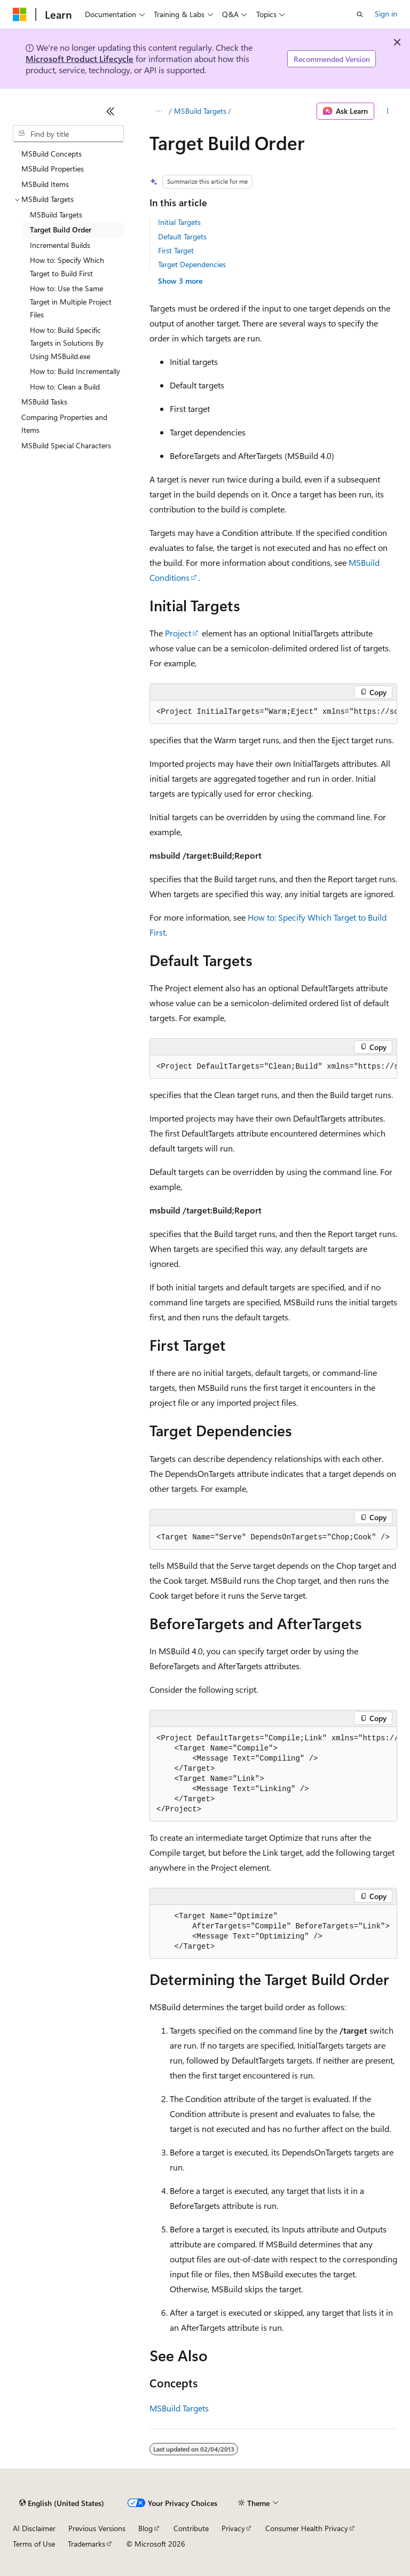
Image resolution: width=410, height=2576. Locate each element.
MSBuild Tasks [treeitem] (44, 401)
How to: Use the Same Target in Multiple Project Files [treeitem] (71, 301)
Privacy (233, 2528)
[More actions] (388, 111)
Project (178, 633)
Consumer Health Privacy (306, 2528)
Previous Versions (96, 2528)
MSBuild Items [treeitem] (45, 184)
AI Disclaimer (34, 2528)
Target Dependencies (192, 264)
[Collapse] (110, 111)
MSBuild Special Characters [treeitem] (66, 445)
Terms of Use (34, 2544)
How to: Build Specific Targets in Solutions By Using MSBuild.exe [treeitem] (67, 343)
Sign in (386, 14)
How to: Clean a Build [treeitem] (65, 387)
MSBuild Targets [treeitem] (56, 214)
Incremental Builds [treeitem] (60, 245)
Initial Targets (179, 222)
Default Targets (182, 236)
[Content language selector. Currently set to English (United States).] (62, 2503)
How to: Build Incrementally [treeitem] (75, 371)
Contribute (191, 2528)
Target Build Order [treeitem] (60, 229)
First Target (176, 250)
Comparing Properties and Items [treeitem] (64, 423)
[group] (273, 712)
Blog (145, 2528)
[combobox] (68, 133)
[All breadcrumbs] (158, 111)
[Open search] (359, 14)
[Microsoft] (20, 14)
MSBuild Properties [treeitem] (52, 169)
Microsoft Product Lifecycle (79, 58)
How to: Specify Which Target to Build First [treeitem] (67, 266)
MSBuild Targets (200, 111)
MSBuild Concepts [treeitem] (51, 154)
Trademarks (86, 2544)
